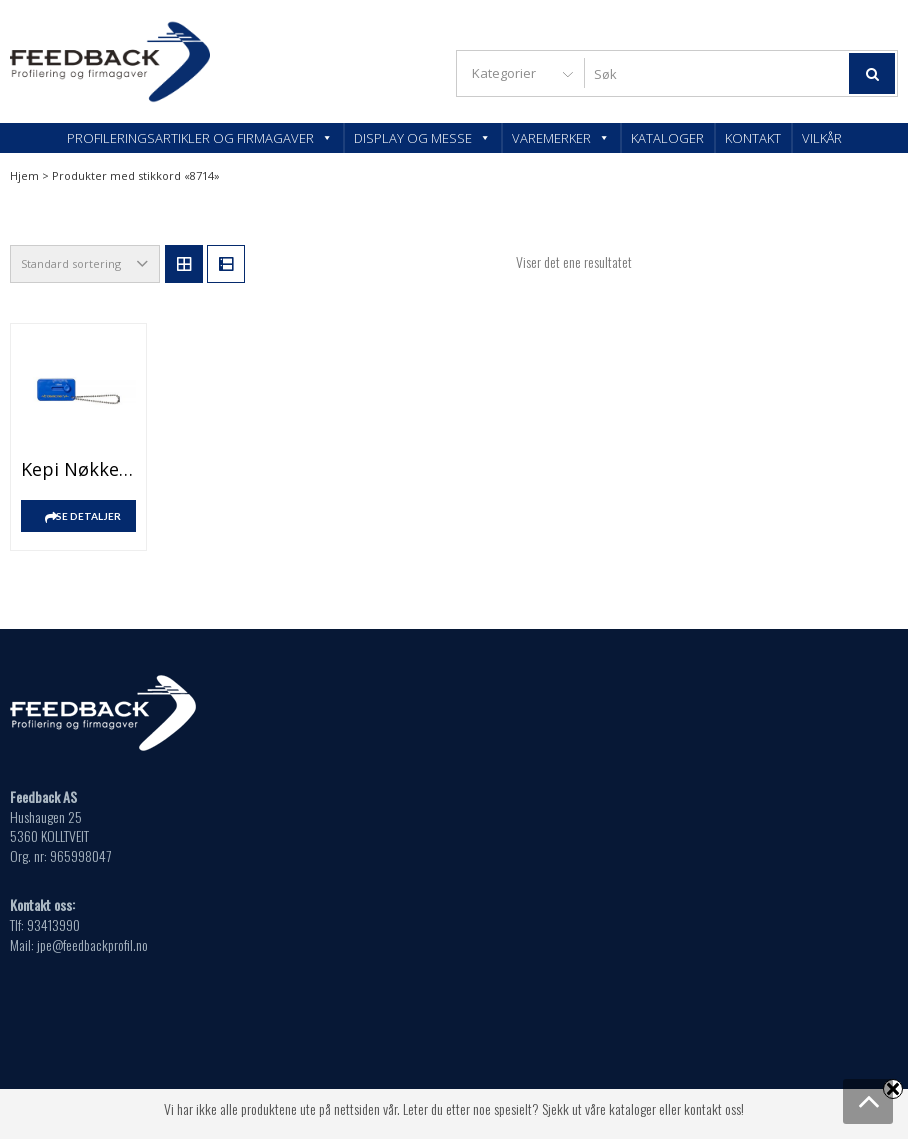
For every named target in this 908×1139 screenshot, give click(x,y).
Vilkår (822, 138)
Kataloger (667, 138)
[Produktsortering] (85, 264)
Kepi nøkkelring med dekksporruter (78, 469)
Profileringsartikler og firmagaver (200, 138)
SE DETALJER (88, 516)
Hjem (24, 175)
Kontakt (753, 138)
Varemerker (561, 138)
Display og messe (422, 138)
